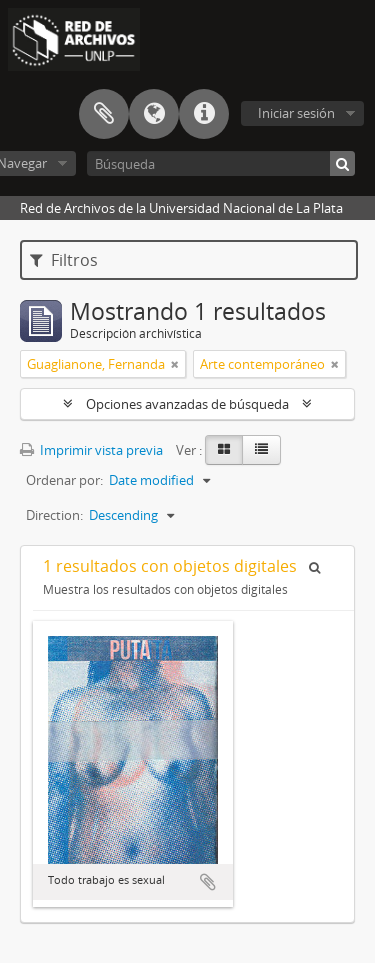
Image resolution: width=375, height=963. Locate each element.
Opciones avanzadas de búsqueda (187, 404)
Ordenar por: (64, 480)
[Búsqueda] (221, 163)
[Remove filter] (175, 364)
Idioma (154, 114)
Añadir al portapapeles (208, 882)
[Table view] (261, 450)
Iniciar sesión (296, 113)
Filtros (64, 260)
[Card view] (224, 450)
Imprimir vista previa (91, 450)
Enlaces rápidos (204, 114)
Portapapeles (104, 114)
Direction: (54, 515)
